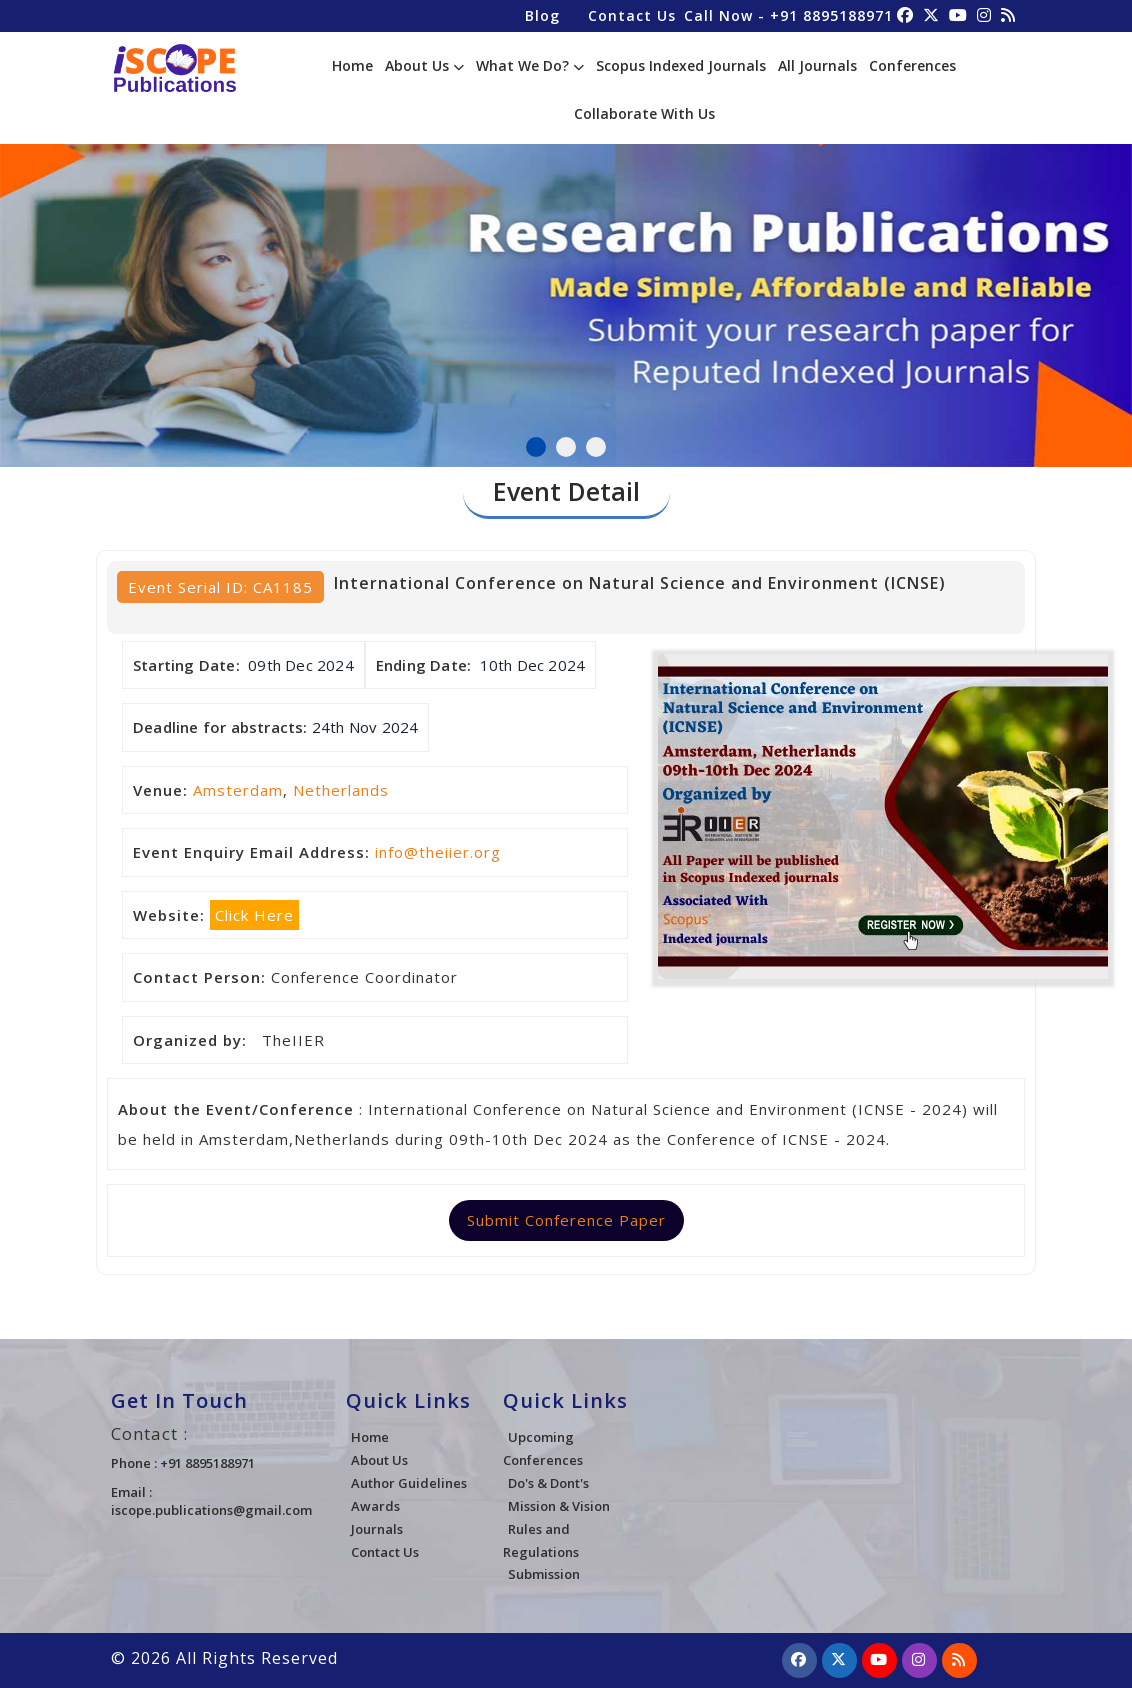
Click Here (254, 915)
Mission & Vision (559, 1506)
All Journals (817, 65)
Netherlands (341, 790)
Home (352, 65)
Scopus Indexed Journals (681, 65)
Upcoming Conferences (543, 1448)
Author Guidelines (409, 1483)
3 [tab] (596, 447)
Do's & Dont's (548, 1483)
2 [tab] (566, 447)
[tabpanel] (566, 282)
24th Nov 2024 (365, 727)
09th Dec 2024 (301, 665)
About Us (424, 65)
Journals (377, 1529)
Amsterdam (238, 790)
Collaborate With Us (644, 113)
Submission (544, 1574)
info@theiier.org (438, 852)
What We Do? (530, 65)
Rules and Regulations (541, 1540)
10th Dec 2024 (533, 665)
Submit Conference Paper (566, 1220)
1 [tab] (536, 447)
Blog (542, 15)
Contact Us (632, 15)
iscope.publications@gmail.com (211, 1510)
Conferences (912, 65)
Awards (375, 1506)
